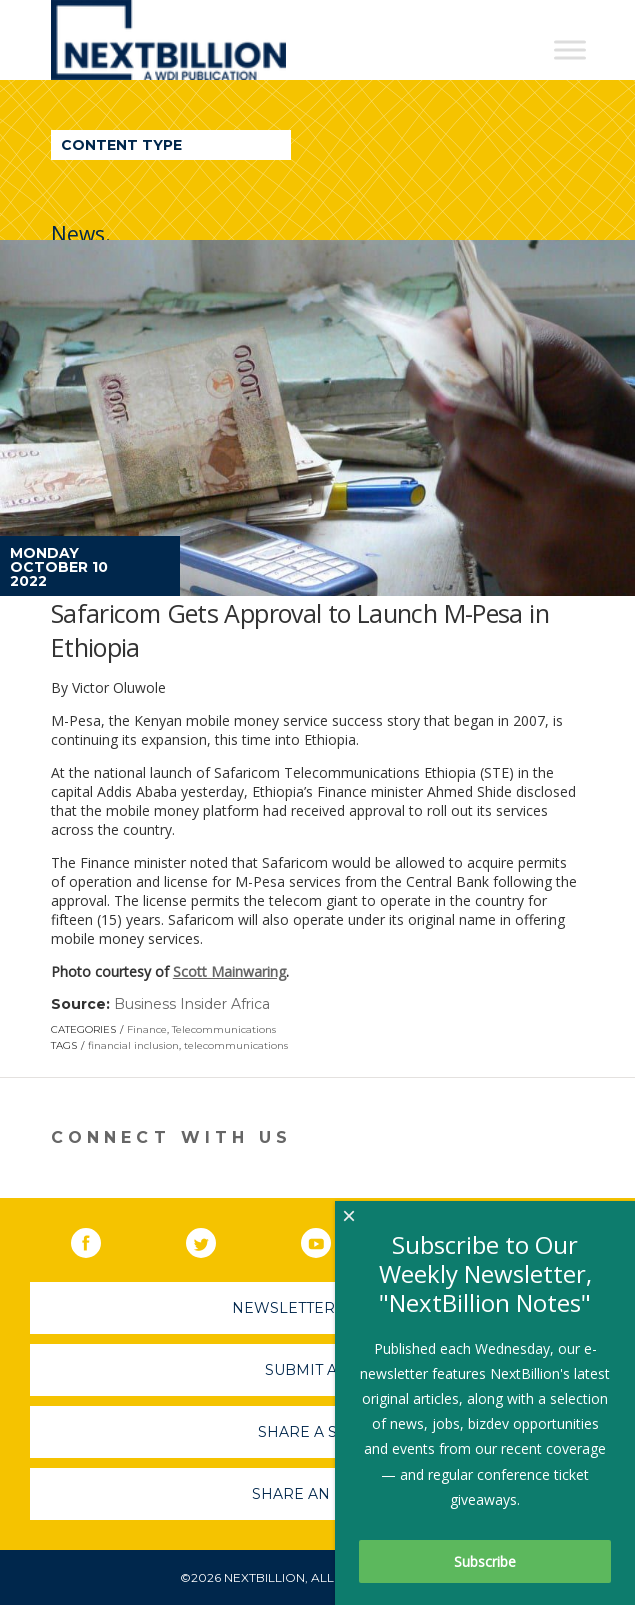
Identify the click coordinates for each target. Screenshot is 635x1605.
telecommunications (236, 1045)
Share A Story (317, 1432)
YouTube (330, 1239)
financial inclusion (133, 1045)
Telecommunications (224, 1029)
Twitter (215, 1239)
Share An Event (318, 1494)
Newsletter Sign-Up (317, 1308)
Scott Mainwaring (229, 971)
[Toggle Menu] (570, 49)
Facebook (100, 1239)
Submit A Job (318, 1370)
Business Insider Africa (192, 1004)
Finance (147, 1029)
